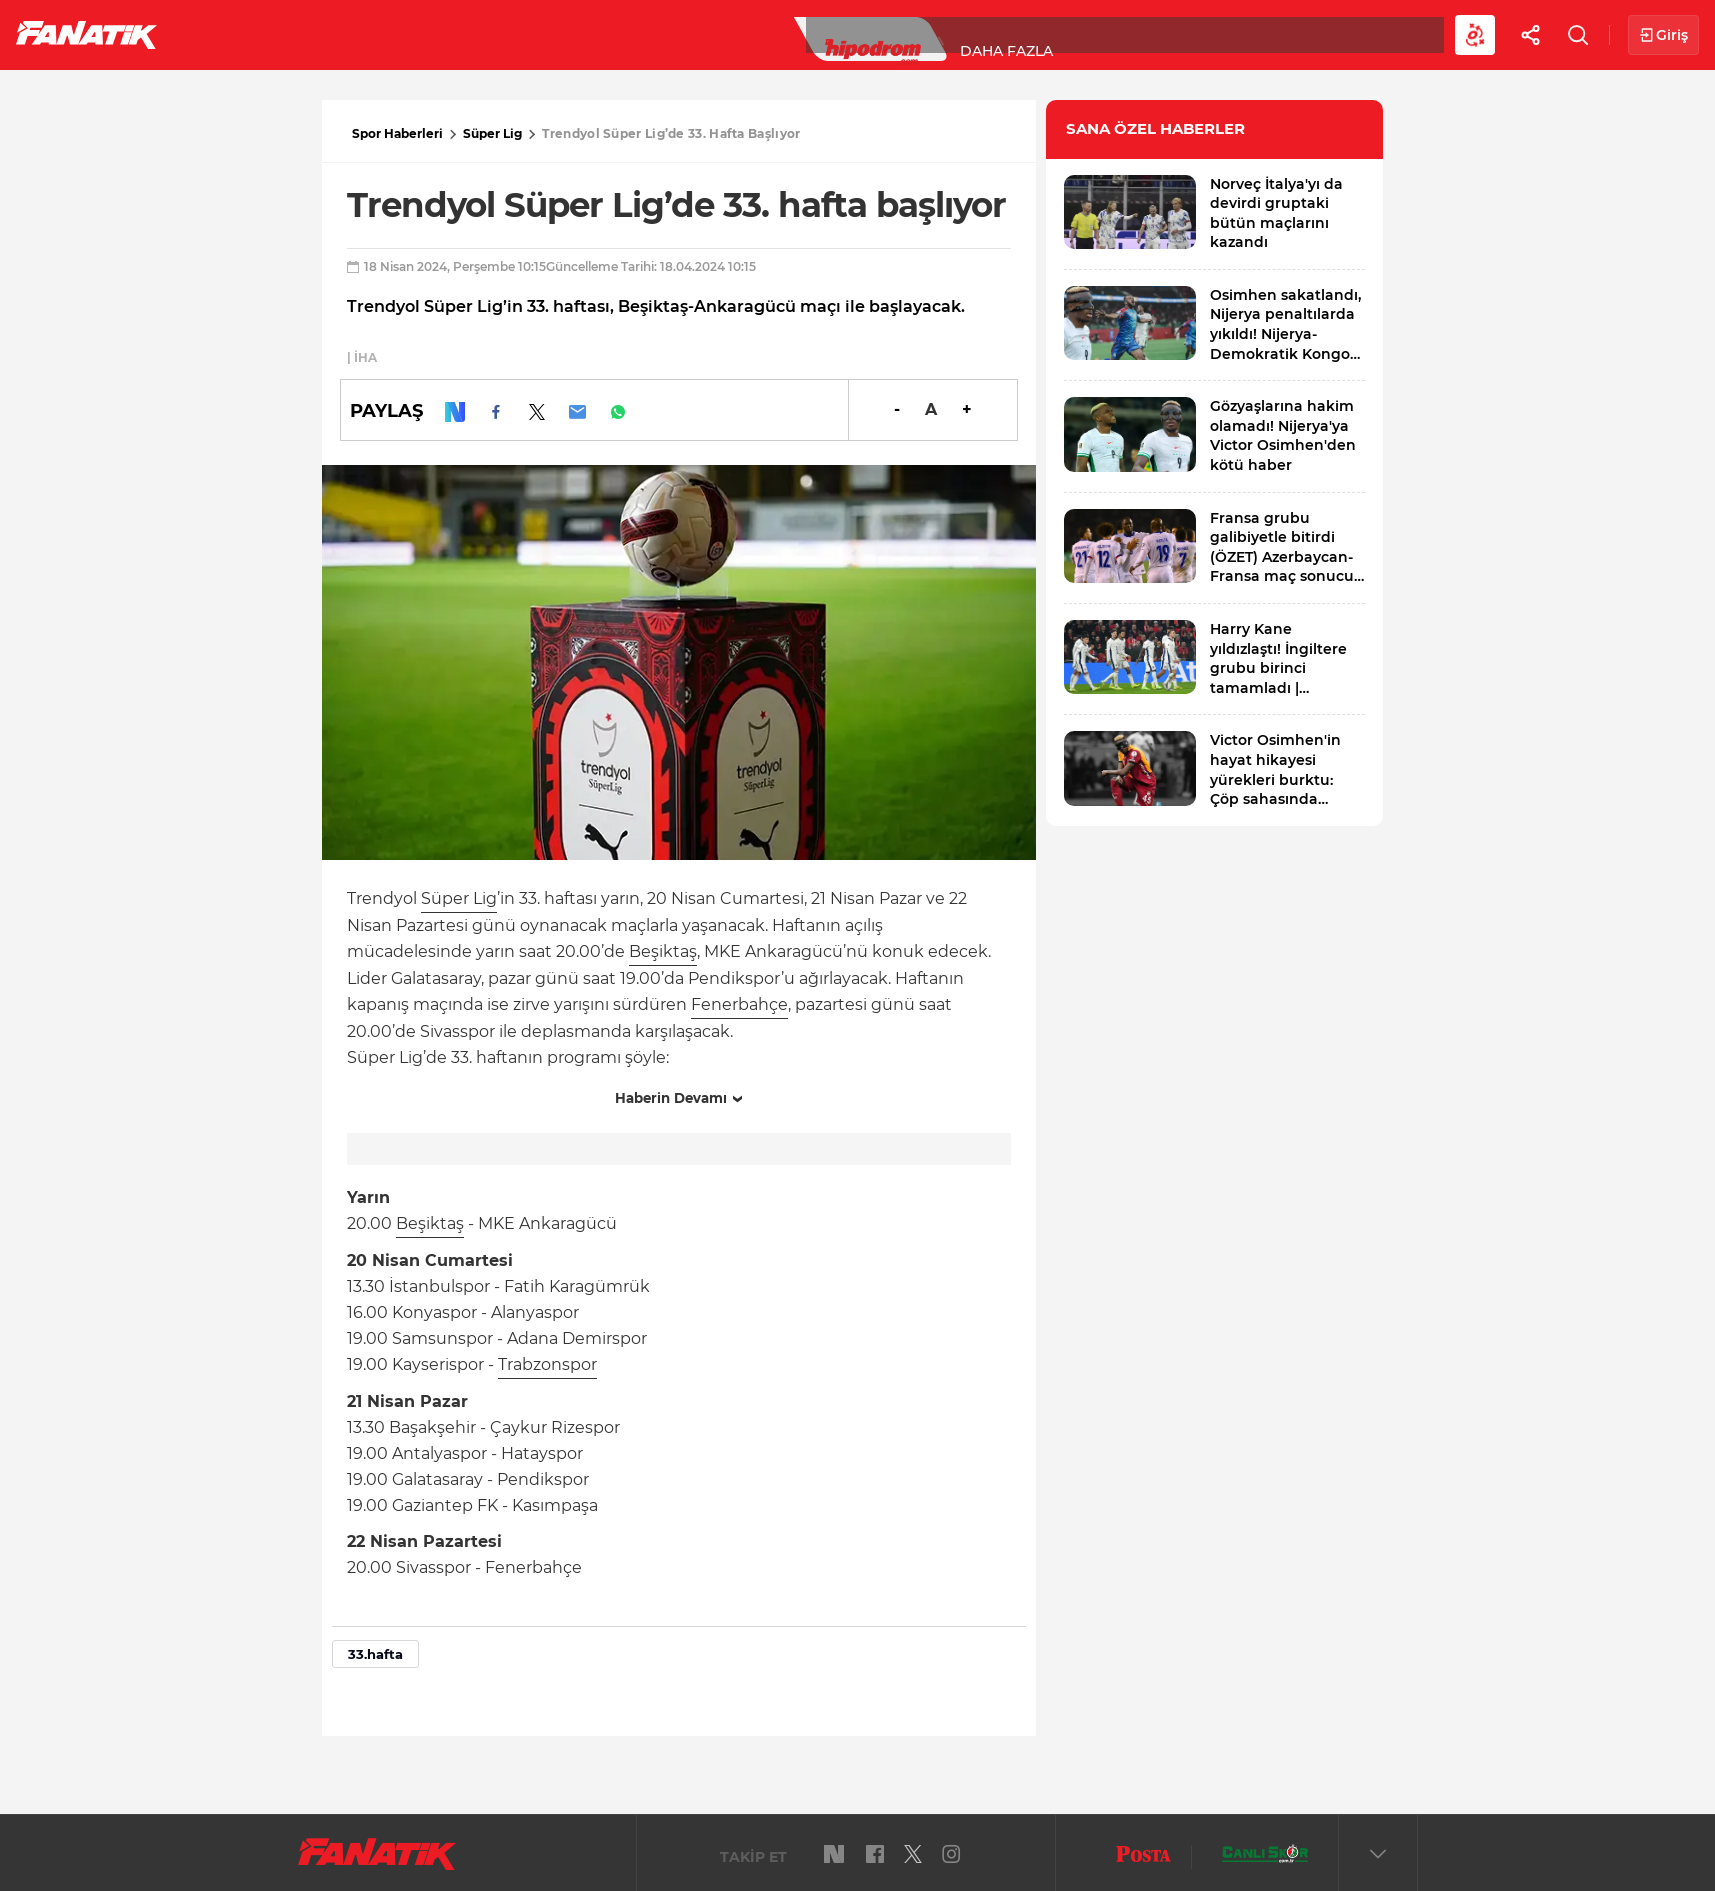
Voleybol (581, 34)
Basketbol (458, 34)
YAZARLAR (698, 34)
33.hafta (375, 1654)
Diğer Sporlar (1099, 34)
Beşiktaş (663, 951)
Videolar (1236, 34)
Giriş (1663, 35)
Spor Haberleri (397, 133)
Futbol (228, 34)
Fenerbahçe (739, 1004)
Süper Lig (336, 34)
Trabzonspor (547, 1364)
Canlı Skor (820, 34)
